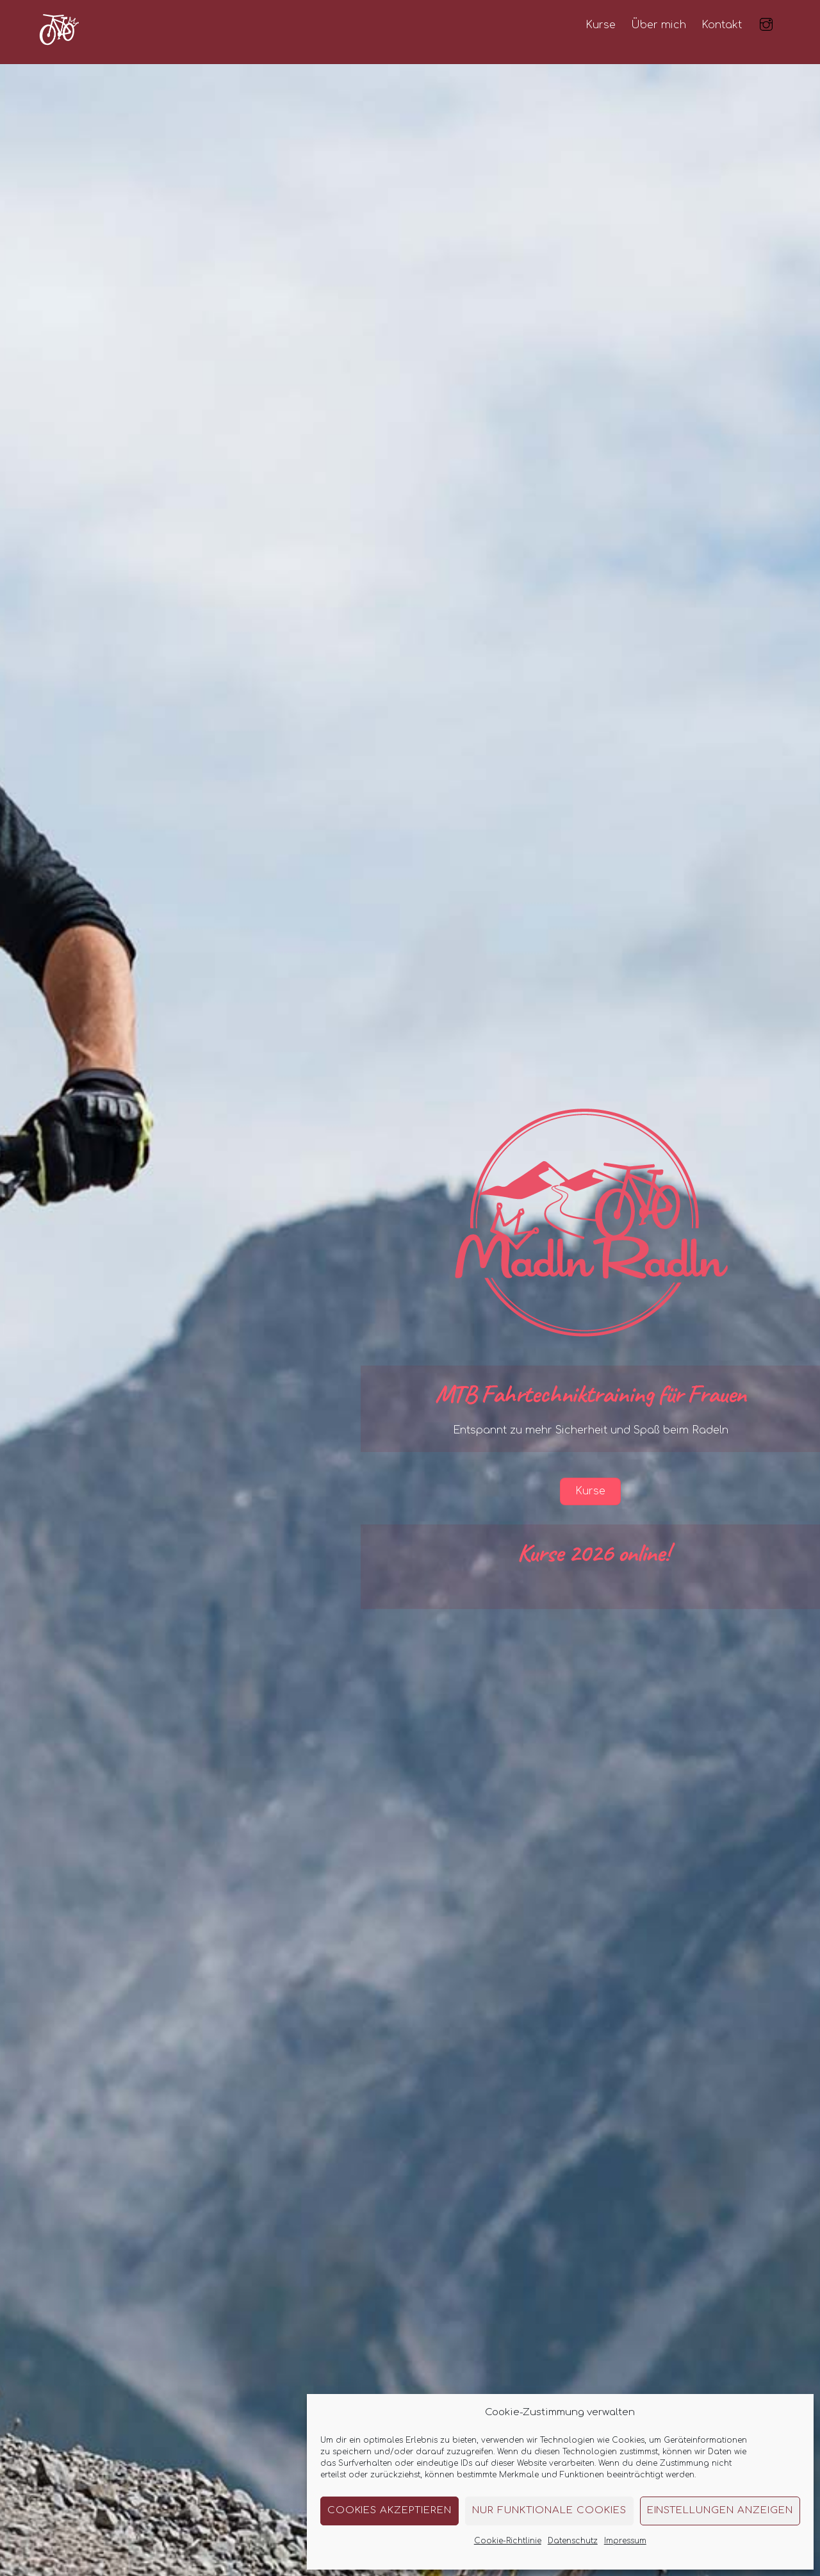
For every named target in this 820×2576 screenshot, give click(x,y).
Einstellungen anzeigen (720, 2510)
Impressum (625, 2540)
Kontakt (721, 25)
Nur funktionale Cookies (549, 2510)
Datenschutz (573, 2540)
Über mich (658, 25)
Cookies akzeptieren (389, 2510)
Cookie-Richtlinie (507, 2540)
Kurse (601, 25)
